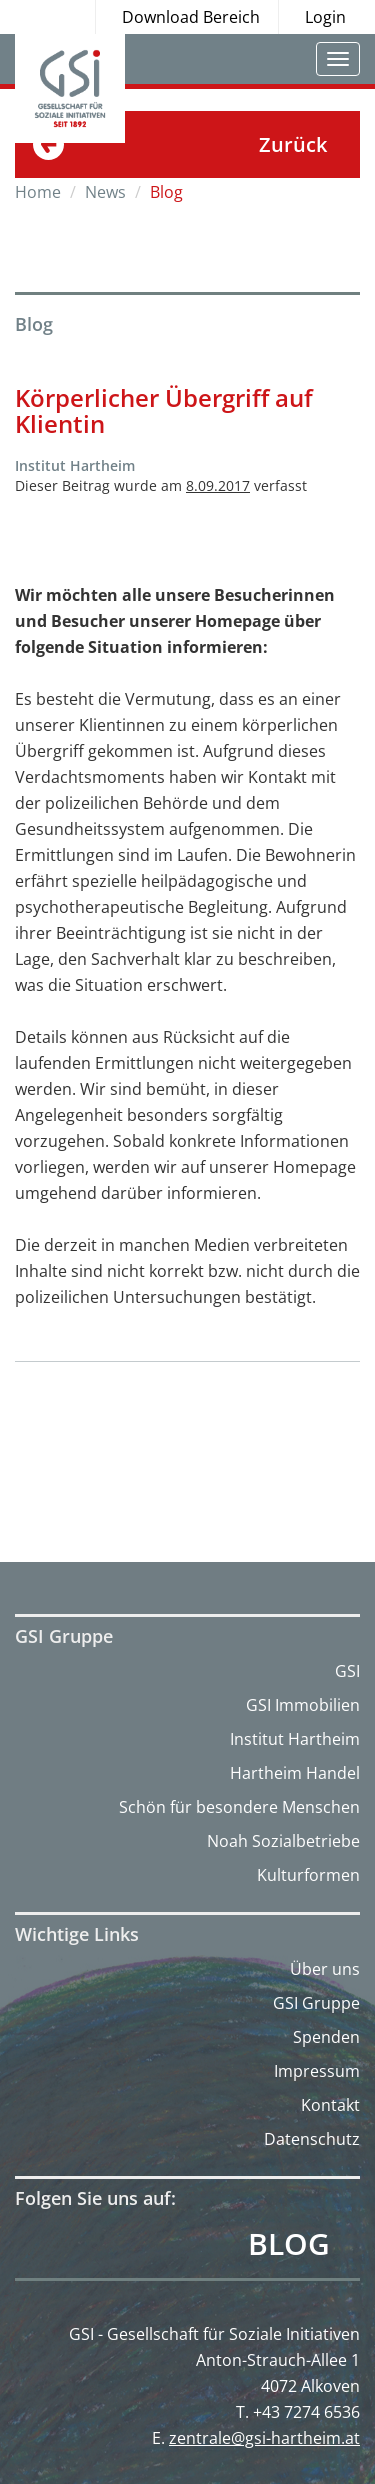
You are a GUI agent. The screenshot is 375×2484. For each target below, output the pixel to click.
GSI (347, 1671)
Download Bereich (191, 17)
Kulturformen (308, 1875)
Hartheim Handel (295, 1773)
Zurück (293, 144)
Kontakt (330, 2105)
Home (38, 192)
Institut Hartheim (295, 1739)
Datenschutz (312, 2139)
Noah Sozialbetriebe (283, 1841)
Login (325, 17)
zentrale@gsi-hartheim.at (264, 2438)
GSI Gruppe (316, 2003)
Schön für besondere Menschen (239, 1807)
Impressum (317, 2071)
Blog (289, 2244)
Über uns (325, 1969)
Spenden (326, 2037)
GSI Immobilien (303, 1705)
